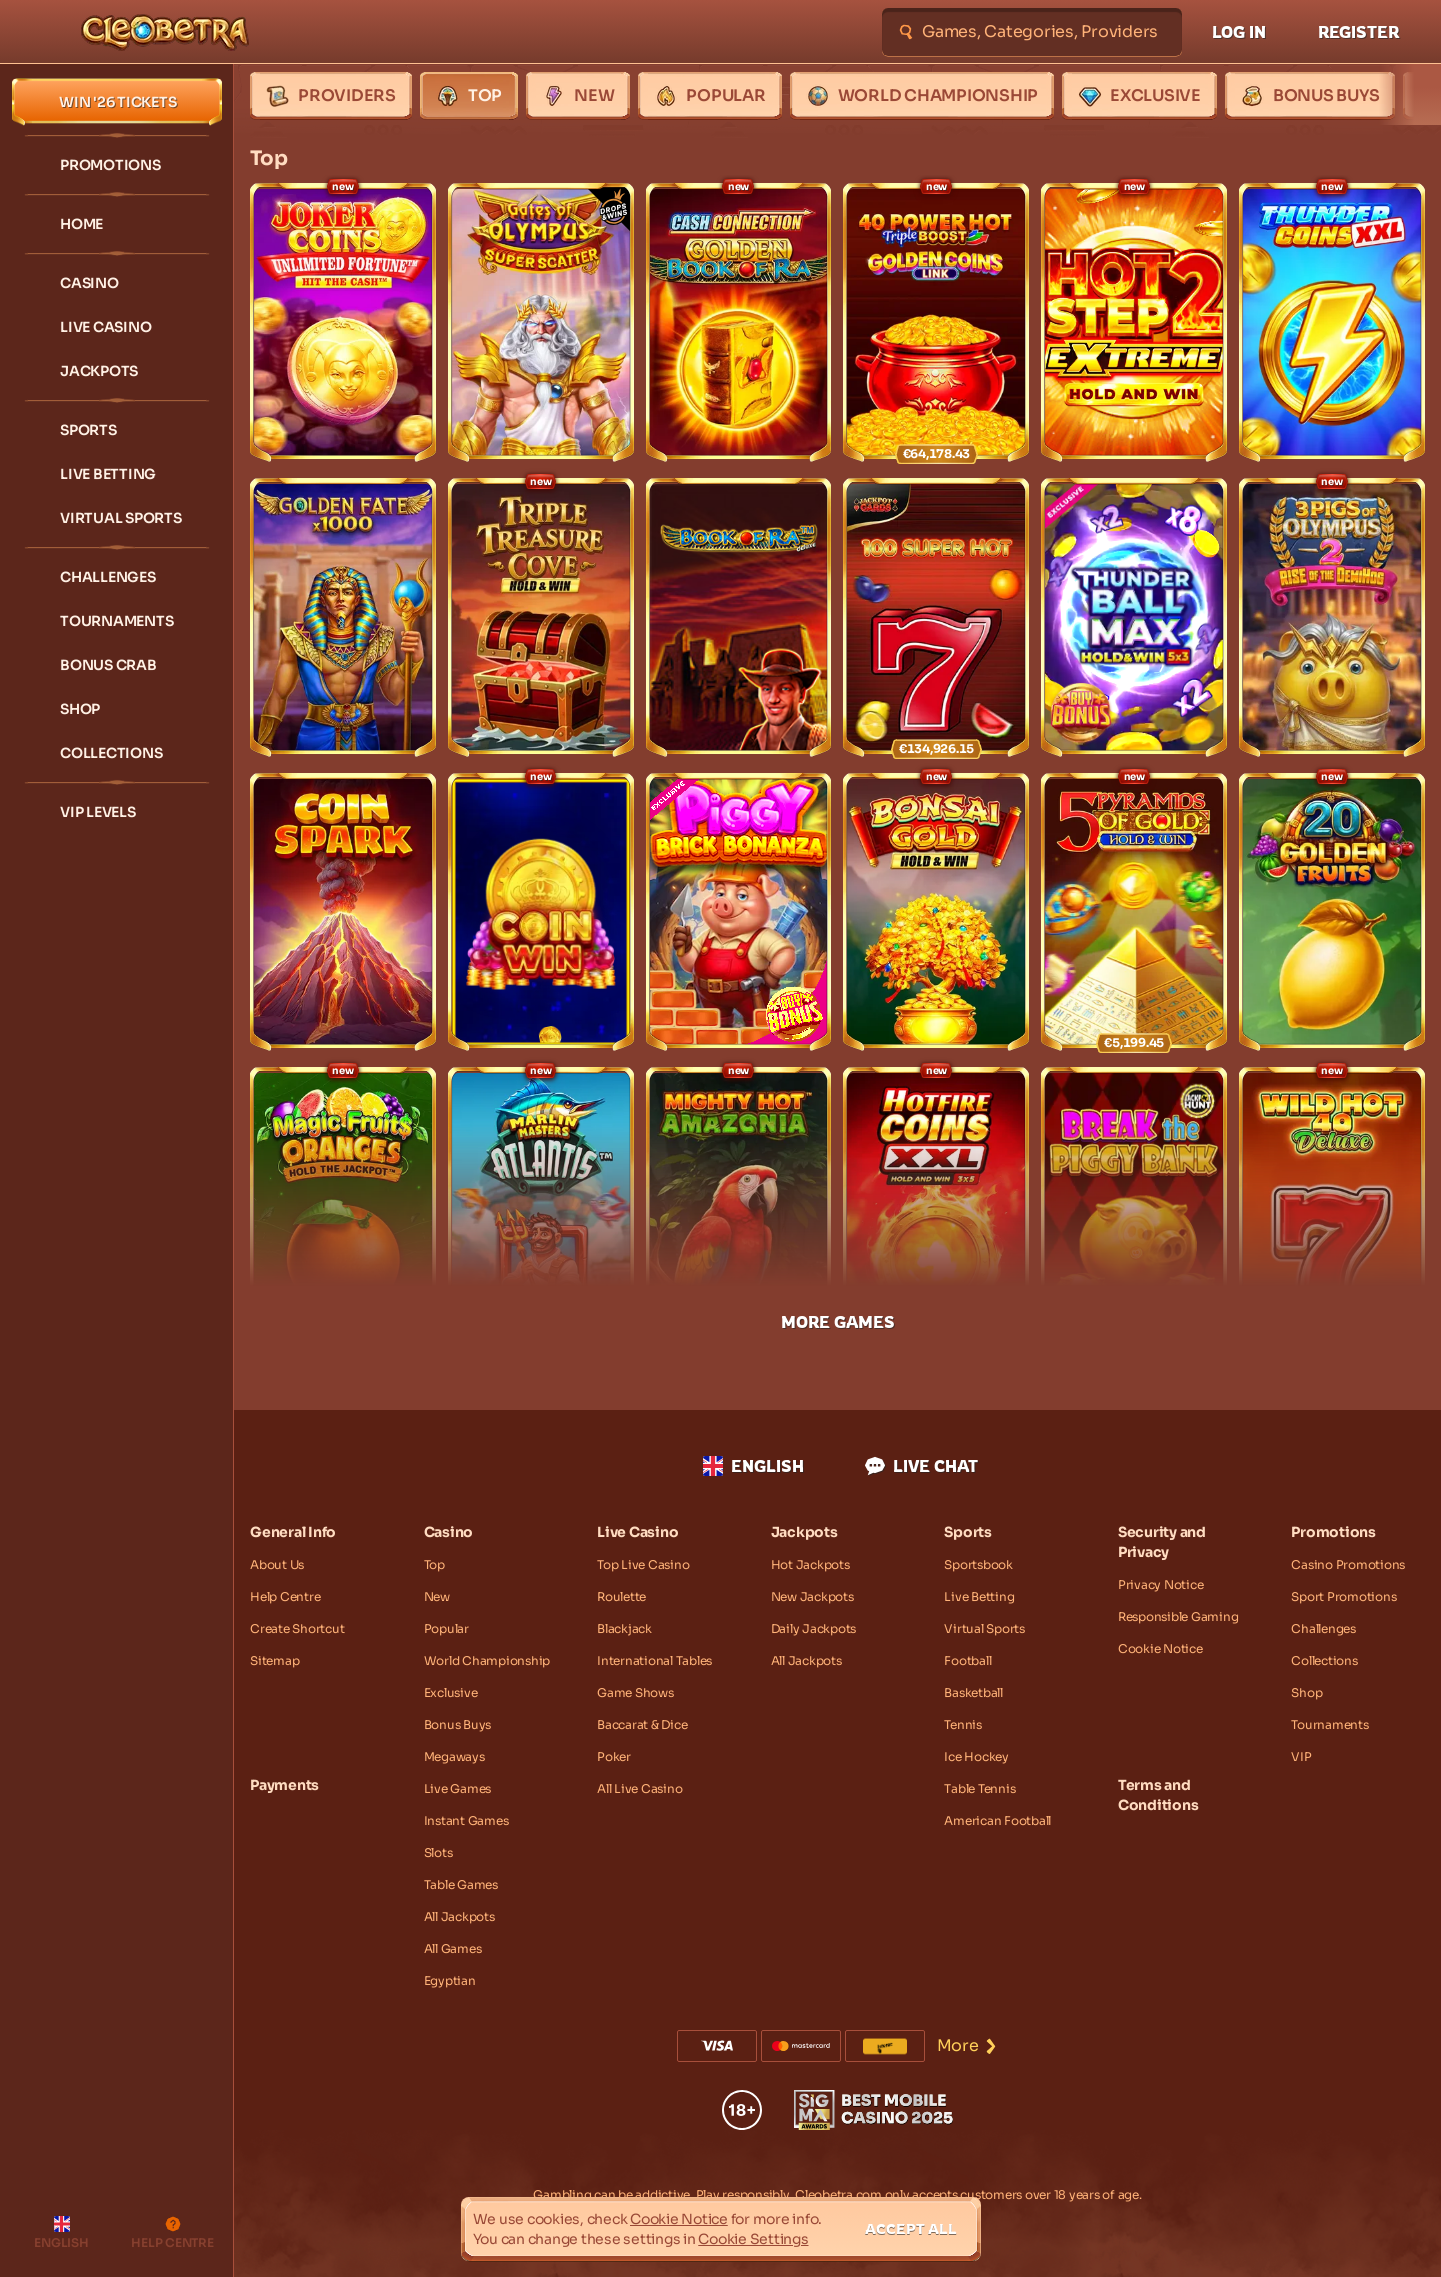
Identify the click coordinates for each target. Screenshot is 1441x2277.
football (967, 1660)
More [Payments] (968, 2045)
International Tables (654, 1660)
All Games (453, 1948)
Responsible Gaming (1178, 1616)
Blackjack (624, 1628)
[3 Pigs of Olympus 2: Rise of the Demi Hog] (1332, 617)
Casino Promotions (1348, 1564)
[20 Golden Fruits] (1332, 912)
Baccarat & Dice (642, 1724)
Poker (614, 1756)
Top (434, 1564)
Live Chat (921, 1466)
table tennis (979, 1788)
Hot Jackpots (810, 1564)
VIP (1301, 1756)
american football (997, 1820)
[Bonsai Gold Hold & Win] (936, 912)
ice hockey (976, 1756)
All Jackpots (459, 1916)
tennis (963, 1724)
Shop (1306, 1692)
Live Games (458, 1788)
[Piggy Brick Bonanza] (739, 912)
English (753, 1466)
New (437, 1596)
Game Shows (635, 1692)
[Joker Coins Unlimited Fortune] (343, 322)
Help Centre (285, 1596)
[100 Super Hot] (936, 617)
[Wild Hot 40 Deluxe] (1332, 1206)
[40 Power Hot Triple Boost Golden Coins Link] (936, 322)
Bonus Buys (458, 1724)
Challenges (1323, 1628)
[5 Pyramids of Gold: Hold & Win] (1134, 912)
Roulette (621, 1596)
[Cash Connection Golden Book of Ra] (739, 322)
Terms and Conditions (1158, 1795)
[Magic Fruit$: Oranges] (343, 1206)
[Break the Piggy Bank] (1134, 1206)
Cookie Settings (753, 2239)
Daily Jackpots (814, 1628)
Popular (446, 1628)
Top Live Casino (643, 1564)
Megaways (454, 1756)
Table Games (461, 1884)
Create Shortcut (297, 1628)
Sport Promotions (1343, 1596)
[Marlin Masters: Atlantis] (541, 1206)
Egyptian (450, 1980)
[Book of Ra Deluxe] (739, 617)
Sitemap (274, 1660)
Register (1358, 32)
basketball (973, 1692)
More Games (838, 1322)
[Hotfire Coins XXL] (936, 1206)
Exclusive (451, 1692)
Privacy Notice (1161, 1584)
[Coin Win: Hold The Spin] (541, 912)
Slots (438, 1852)
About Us (277, 1564)
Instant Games (466, 1820)
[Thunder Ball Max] (1134, 617)
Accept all (911, 2228)
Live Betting (979, 1596)
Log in (1239, 32)
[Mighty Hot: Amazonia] (739, 1206)
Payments (284, 1785)
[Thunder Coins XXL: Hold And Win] (1332, 322)
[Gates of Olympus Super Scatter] (541, 322)
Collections (1324, 1660)
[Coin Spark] (343, 912)
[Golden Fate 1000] (343, 617)
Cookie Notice (1160, 1648)
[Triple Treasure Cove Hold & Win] (541, 617)
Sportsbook (978, 1564)
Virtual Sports (984, 1628)
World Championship (487, 1660)
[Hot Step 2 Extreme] (1134, 322)
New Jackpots (812, 1596)
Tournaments (1329, 1724)
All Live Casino (639, 1788)
